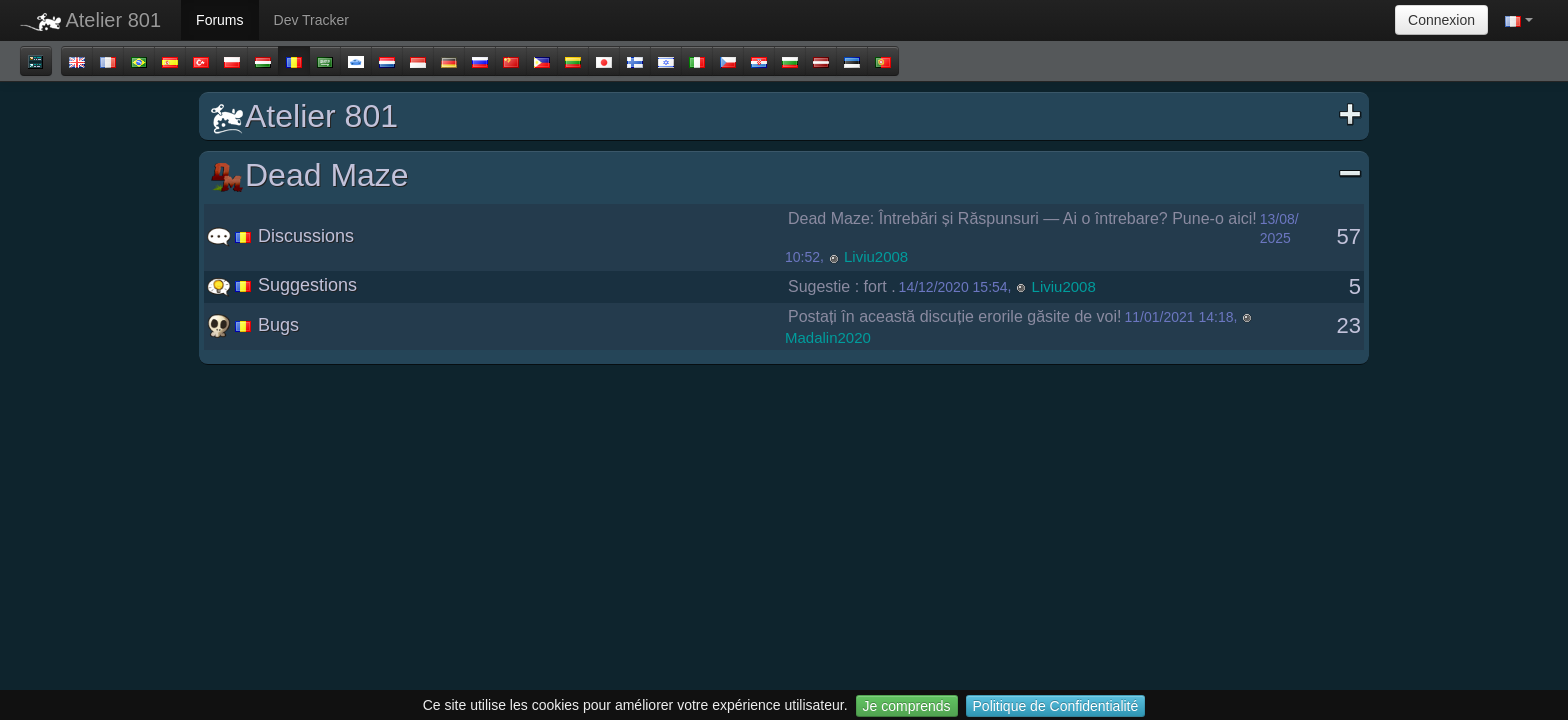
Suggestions (282, 285)
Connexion (1441, 20)
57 (1349, 236)
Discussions (280, 236)
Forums (219, 20)
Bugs (253, 325)
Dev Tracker (311, 20)
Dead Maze (786, 175)
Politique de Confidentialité (1056, 706)
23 (1349, 325)
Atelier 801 (90, 20)
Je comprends (907, 706)
